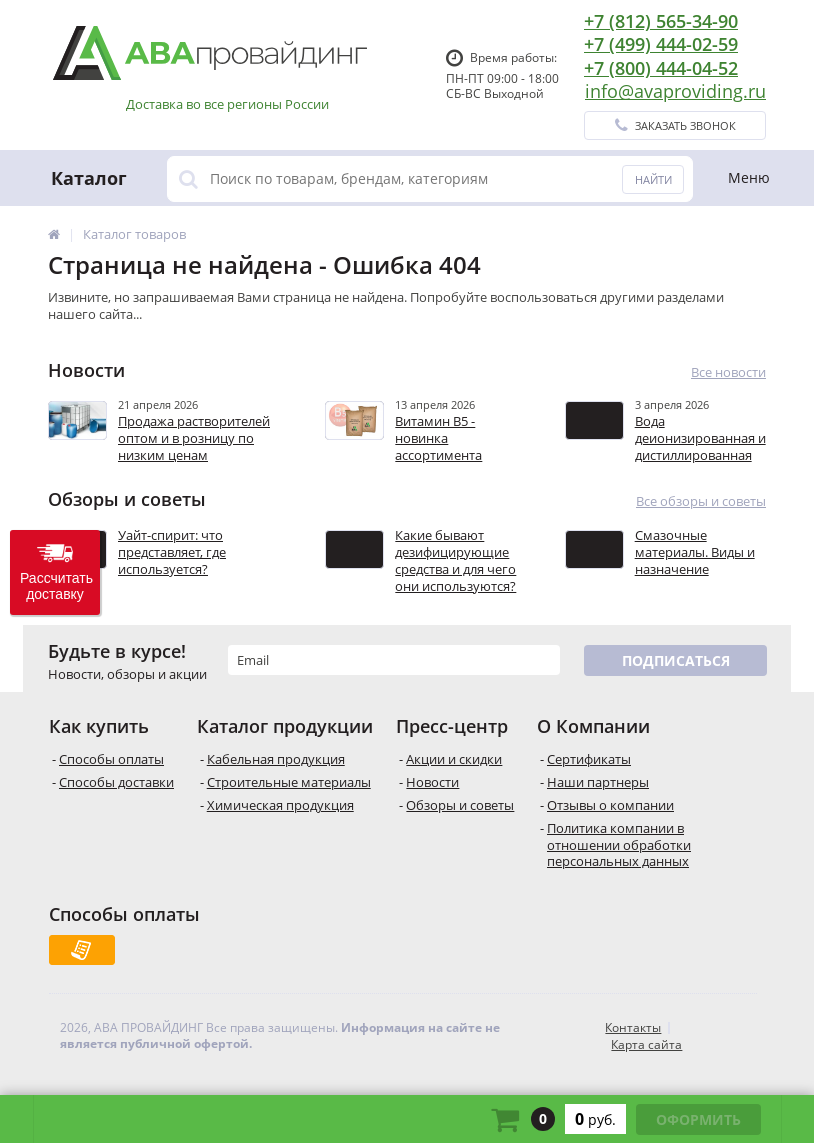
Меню (749, 177)
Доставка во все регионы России (227, 104)
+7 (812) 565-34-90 (661, 21)
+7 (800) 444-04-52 (661, 68)
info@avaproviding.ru (675, 91)
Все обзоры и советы (701, 501)
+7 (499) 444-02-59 (661, 44)
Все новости (728, 372)
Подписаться (676, 660)
